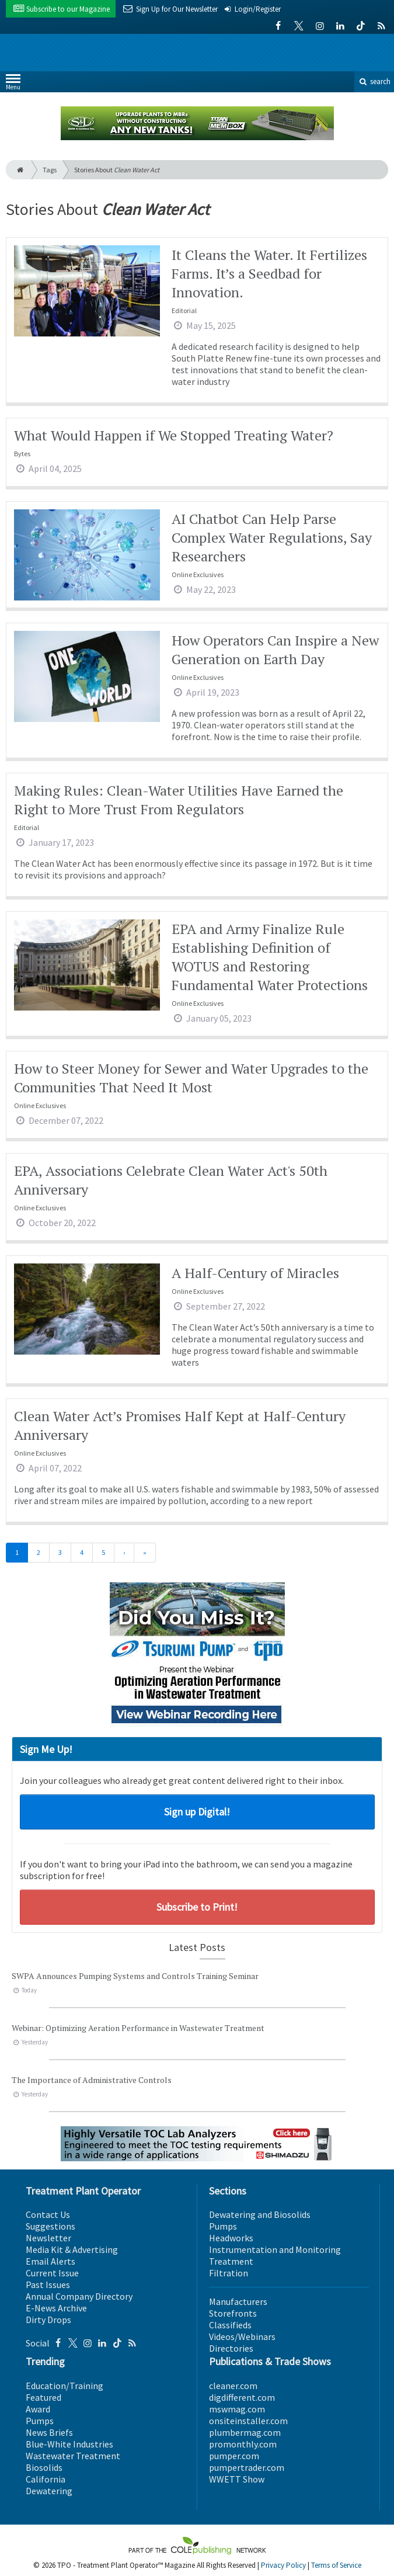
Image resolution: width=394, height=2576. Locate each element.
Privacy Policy (283, 2565)
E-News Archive (56, 2308)
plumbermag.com (245, 2432)
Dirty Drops (48, 2319)
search (374, 81)
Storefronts (233, 2313)
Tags (50, 169)
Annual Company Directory (79, 2296)
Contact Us (48, 2214)
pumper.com (234, 2456)
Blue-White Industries (69, 2444)
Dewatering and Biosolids (260, 2214)
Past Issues (48, 2284)
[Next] (124, 1553)
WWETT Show (236, 2479)
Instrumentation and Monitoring (275, 2249)
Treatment (231, 2261)
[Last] (145, 1553)
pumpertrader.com (246, 2467)
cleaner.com (233, 2385)
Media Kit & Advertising (72, 2249)
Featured (43, 2397)
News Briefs (49, 2432)
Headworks (231, 2238)
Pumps (223, 2226)
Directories (231, 2348)
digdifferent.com (242, 2397)
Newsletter (48, 2238)
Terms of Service (336, 2565)
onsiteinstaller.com (248, 2420)
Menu (13, 84)
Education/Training (64, 2385)
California (45, 2479)
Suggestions (50, 2226)
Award (38, 2409)
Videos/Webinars (242, 2336)
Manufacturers (238, 2301)
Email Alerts (50, 2261)
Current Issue (52, 2273)
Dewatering (49, 2491)
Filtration (228, 2273)
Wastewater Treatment (73, 2456)
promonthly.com (243, 2444)
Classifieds (230, 2325)
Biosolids (44, 2467)
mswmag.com (237, 2409)
